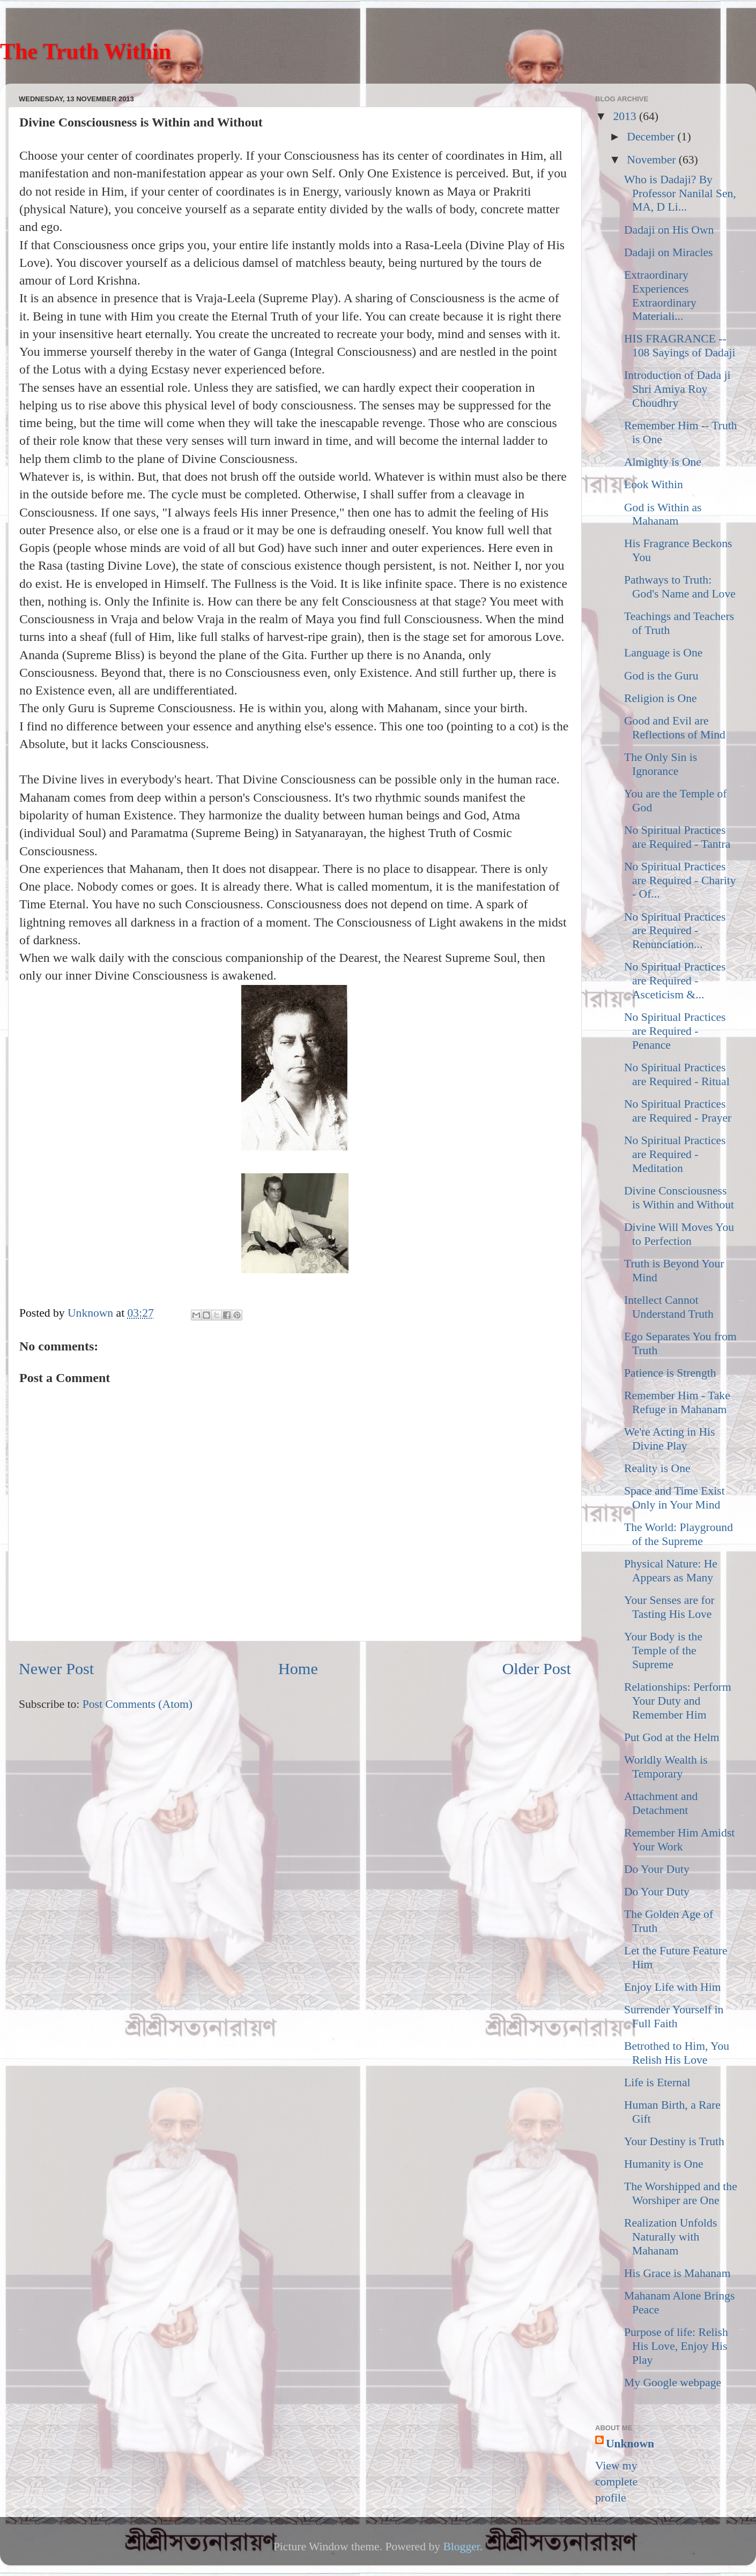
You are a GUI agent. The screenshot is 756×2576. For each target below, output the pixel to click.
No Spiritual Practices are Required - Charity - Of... (680, 880)
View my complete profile (616, 2481)
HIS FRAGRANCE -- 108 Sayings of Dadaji (680, 345)
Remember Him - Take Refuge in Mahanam (677, 1402)
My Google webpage (672, 2382)
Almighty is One (662, 462)
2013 (626, 116)
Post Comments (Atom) (137, 1704)
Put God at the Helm (672, 1737)
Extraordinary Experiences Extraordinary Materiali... (660, 295)
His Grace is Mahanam (677, 2273)
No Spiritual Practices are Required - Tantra (677, 837)
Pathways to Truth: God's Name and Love (680, 586)
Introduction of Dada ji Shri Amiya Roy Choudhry (677, 389)
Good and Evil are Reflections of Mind (674, 727)
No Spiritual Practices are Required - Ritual (677, 1074)
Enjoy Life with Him (672, 1987)
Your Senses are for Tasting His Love (669, 1607)
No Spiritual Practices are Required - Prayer (677, 1110)
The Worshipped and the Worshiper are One (680, 2193)
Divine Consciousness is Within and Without (679, 1197)
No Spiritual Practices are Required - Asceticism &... (675, 980)
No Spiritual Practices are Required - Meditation (675, 1154)
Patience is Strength (670, 1373)
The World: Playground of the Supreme (678, 1534)
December (652, 136)
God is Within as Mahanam (663, 514)
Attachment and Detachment (661, 1803)
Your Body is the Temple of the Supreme (663, 1650)
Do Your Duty (657, 1869)
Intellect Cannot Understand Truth (669, 1307)
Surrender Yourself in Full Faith (673, 2016)
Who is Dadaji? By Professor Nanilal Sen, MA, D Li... (680, 193)
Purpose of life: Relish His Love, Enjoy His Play (676, 2346)
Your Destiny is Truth (674, 2141)
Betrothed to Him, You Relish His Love (676, 2053)
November (653, 159)
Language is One (663, 652)
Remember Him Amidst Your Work (679, 1839)
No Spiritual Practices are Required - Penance (675, 1031)
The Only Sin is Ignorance (660, 764)
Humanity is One (663, 2163)
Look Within (653, 484)
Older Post (537, 1669)
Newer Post (56, 1669)
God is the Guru (661, 675)
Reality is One (657, 1468)
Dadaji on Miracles (668, 252)
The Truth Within (85, 51)
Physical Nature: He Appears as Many (670, 1570)
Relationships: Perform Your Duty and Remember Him (677, 1701)
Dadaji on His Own (669, 229)
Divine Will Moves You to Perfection (679, 1234)
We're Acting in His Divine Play (669, 1438)
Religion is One (660, 698)
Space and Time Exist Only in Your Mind (674, 1497)
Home (298, 1669)
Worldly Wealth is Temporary (666, 1766)
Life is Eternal (657, 2082)
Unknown (630, 2443)
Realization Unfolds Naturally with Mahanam (670, 2236)
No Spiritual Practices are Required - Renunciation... (675, 930)
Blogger (461, 2546)
